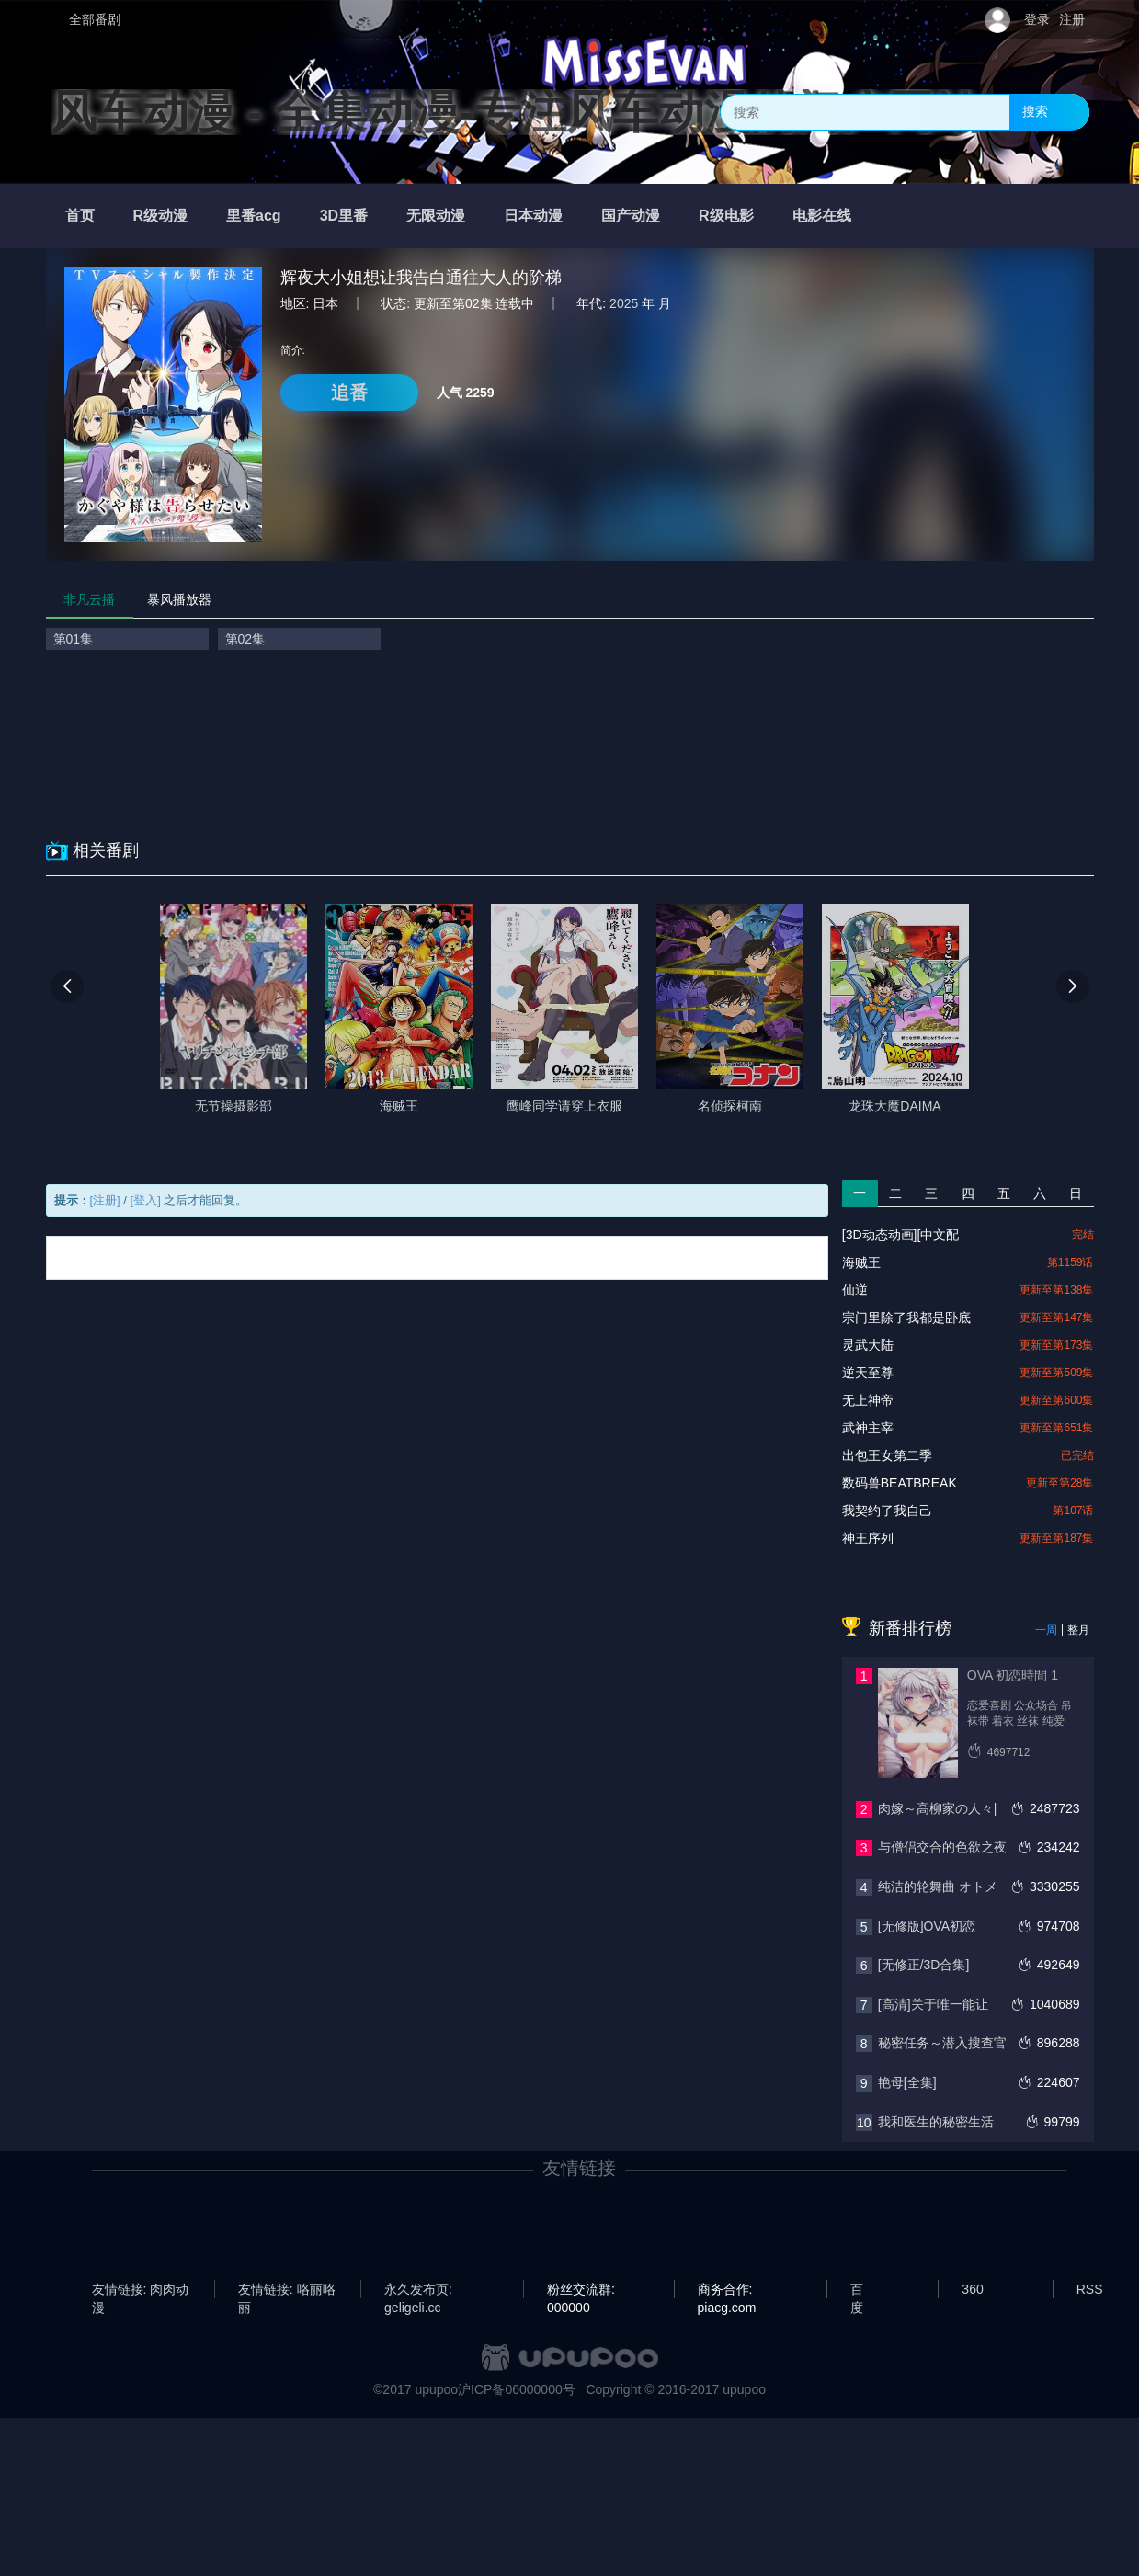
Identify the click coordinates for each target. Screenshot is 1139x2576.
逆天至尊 (868, 1372)
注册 (1072, 19)
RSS (1089, 2289)
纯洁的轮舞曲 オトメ (937, 1886)
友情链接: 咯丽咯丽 (287, 2290)
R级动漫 (160, 215)
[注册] (105, 1200)
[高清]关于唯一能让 (933, 2004)
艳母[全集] (907, 2082)
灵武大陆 (868, 1345)
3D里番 (344, 215)
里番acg (253, 215)
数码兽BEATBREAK (899, 1483)
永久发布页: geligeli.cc (418, 2290)
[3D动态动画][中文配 (901, 1234)
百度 (856, 2290)
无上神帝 (868, 1400)
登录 (1037, 19)
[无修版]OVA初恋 (926, 1926)
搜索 (1035, 111)
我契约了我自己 (887, 1510)
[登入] (146, 1200)
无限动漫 (435, 215)
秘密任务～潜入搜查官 (942, 2042)
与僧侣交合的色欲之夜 (942, 1847)
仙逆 (855, 1289)
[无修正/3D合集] (924, 1964)
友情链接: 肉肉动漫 (140, 2290)
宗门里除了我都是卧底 (906, 1317)
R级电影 (726, 215)
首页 (80, 215)
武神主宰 (868, 1427)
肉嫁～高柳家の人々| (937, 1808)
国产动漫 (630, 215)
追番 (349, 392)
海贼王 (861, 1262)
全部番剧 (94, 19)
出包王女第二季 (887, 1455)
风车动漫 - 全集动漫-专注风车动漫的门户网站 (515, 112)
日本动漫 (533, 215)
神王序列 (868, 1538)
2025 (623, 303)
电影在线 (821, 215)
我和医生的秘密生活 (936, 2121)
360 (972, 2289)
